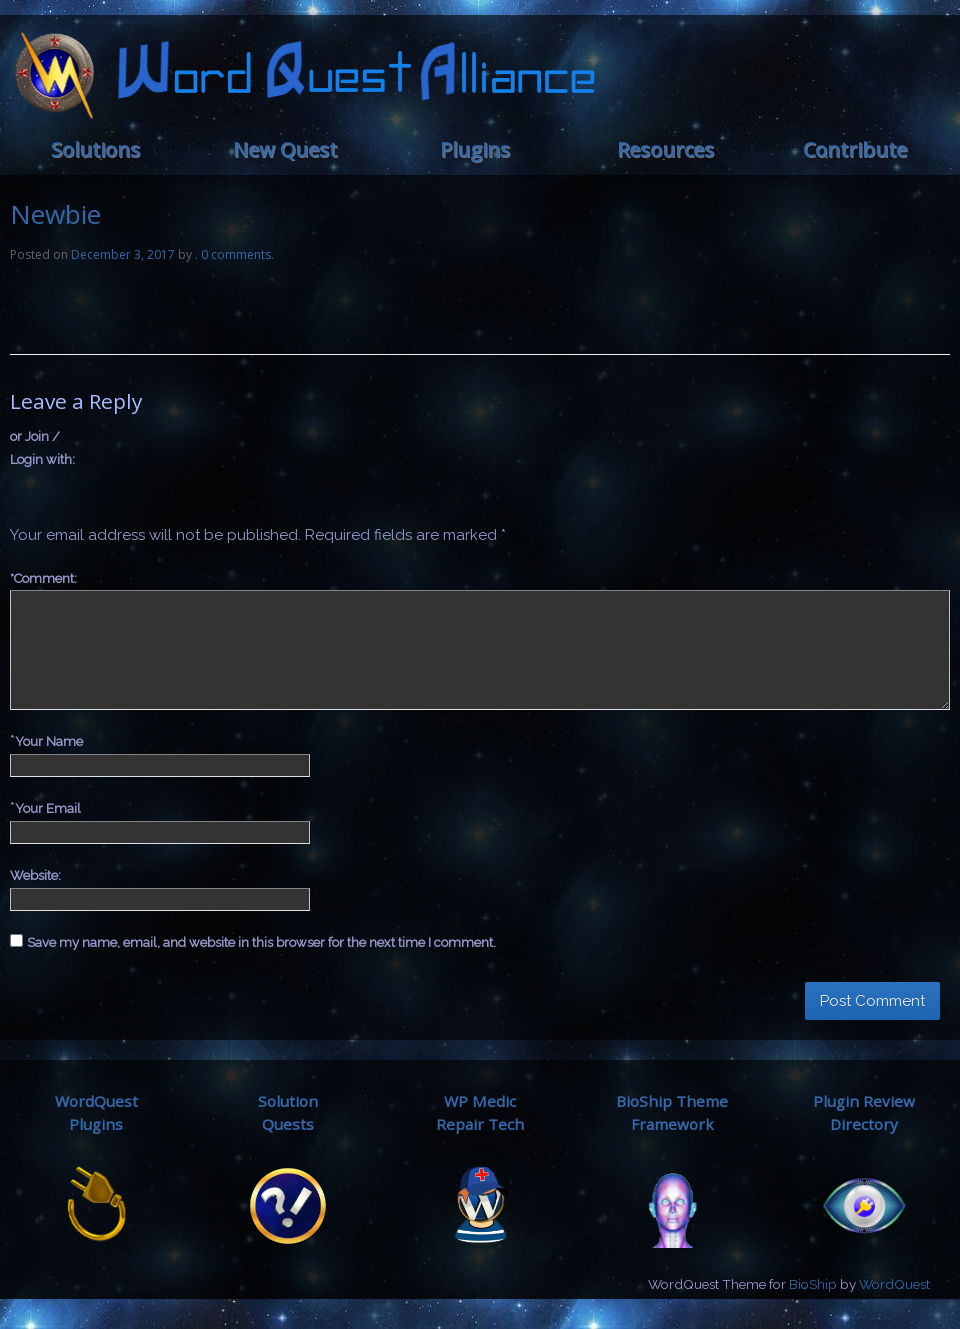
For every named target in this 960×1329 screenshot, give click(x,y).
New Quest (285, 149)
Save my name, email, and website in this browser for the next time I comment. (261, 942)
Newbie (55, 214)
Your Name (49, 741)
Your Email (48, 808)
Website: (35, 875)
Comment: (43, 578)
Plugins (475, 149)
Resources (665, 149)
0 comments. (237, 254)
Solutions (95, 149)
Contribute (855, 149)
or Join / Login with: (42, 448)
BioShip (813, 1284)
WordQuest (894, 1284)
